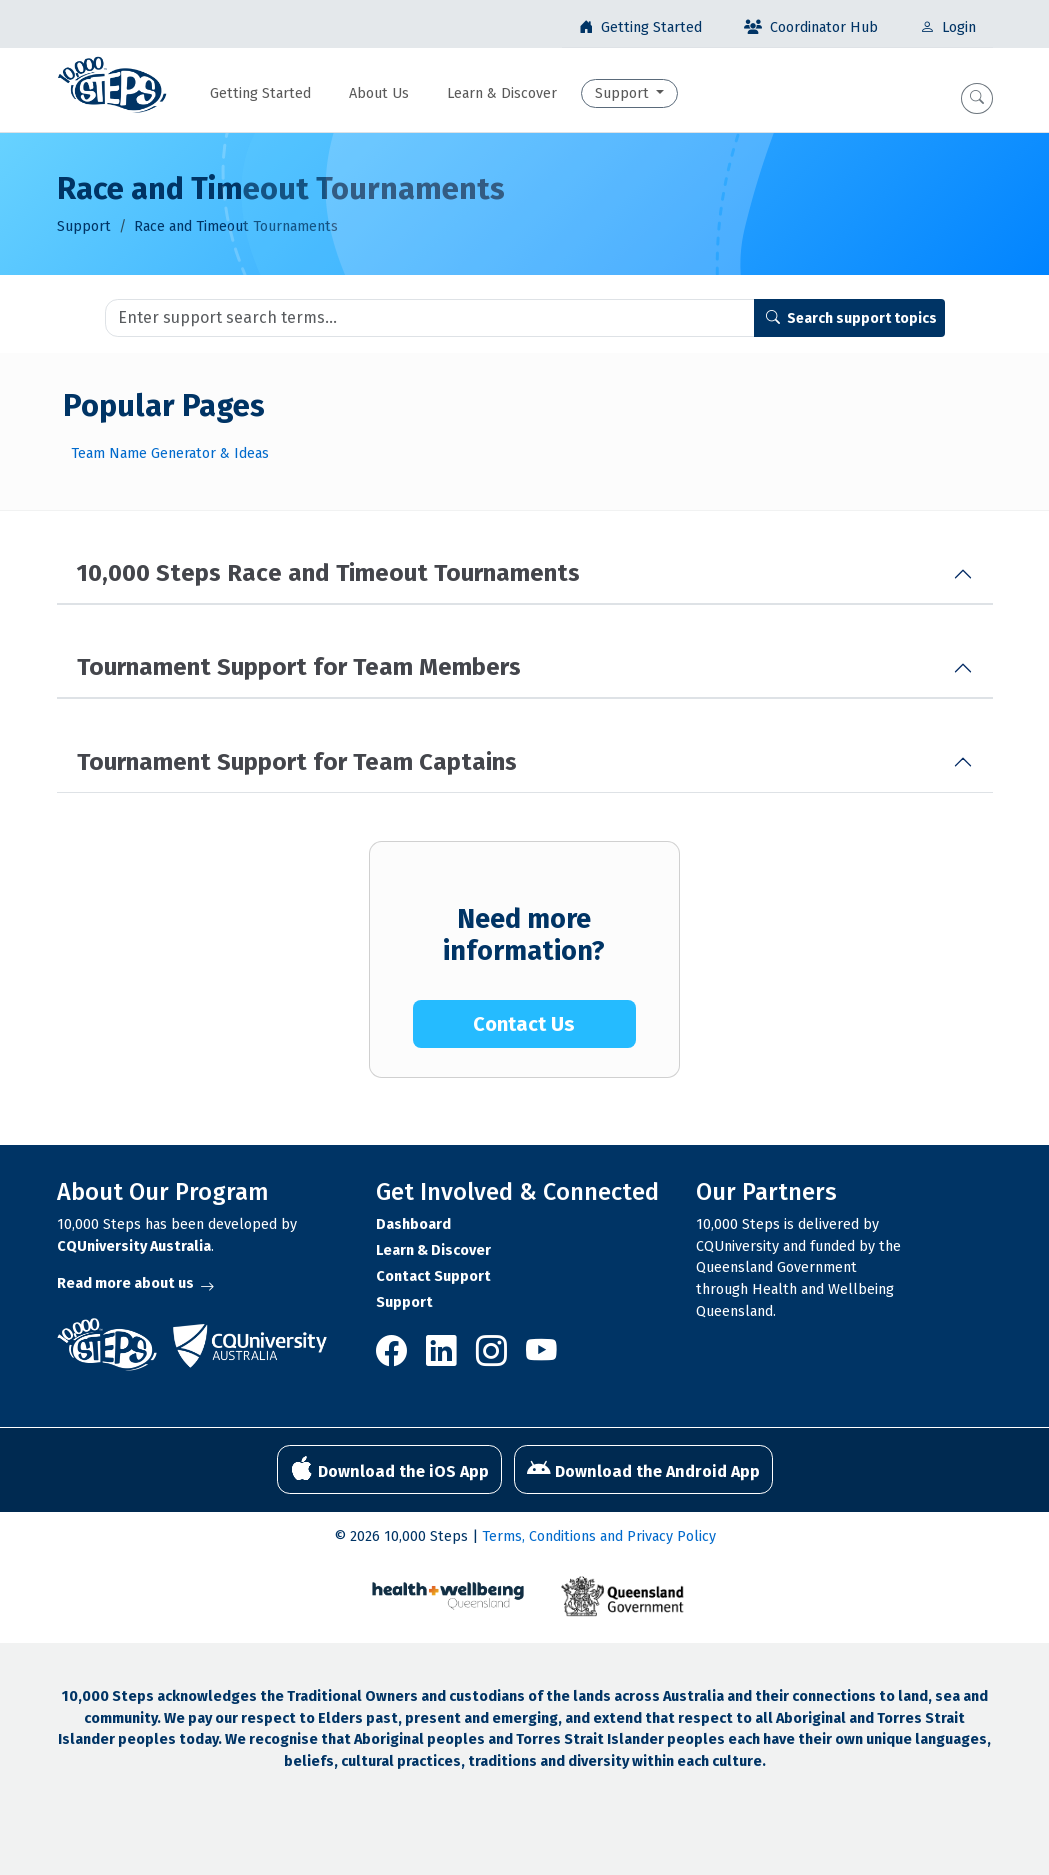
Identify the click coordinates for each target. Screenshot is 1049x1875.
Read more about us (135, 1283)
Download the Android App (643, 1469)
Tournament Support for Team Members (299, 667)
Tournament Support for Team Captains (297, 762)
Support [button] (624, 93)
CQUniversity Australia (134, 1246)
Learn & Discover (433, 1250)
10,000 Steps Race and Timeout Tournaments (328, 573)
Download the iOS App (389, 1469)
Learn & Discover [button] (502, 93)
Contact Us (524, 1024)
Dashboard (413, 1224)
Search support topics (851, 318)
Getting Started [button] (260, 93)
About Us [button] (379, 93)
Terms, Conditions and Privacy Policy (599, 1536)
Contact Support (433, 1276)
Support (84, 226)
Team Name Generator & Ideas (170, 453)
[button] (977, 98)
